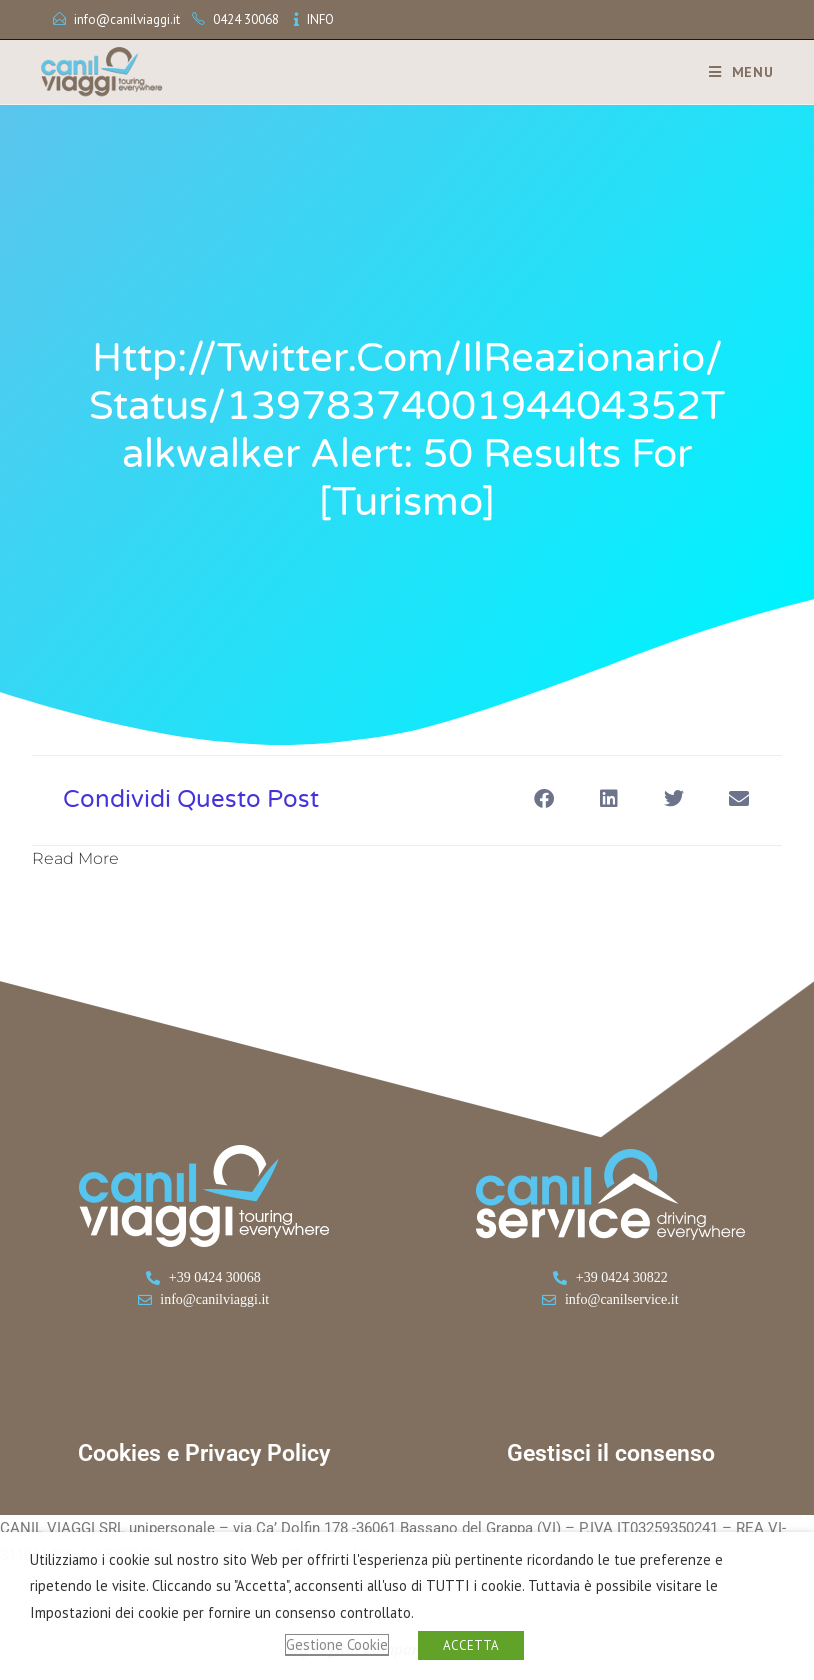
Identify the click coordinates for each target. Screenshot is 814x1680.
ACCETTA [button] (471, 1645)
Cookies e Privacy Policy (204, 1453)
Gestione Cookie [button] (337, 1644)
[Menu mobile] (734, 72)
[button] (543, 798)
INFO (320, 19)
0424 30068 (246, 19)
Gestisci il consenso (611, 1453)
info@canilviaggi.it (127, 19)
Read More (75, 858)
